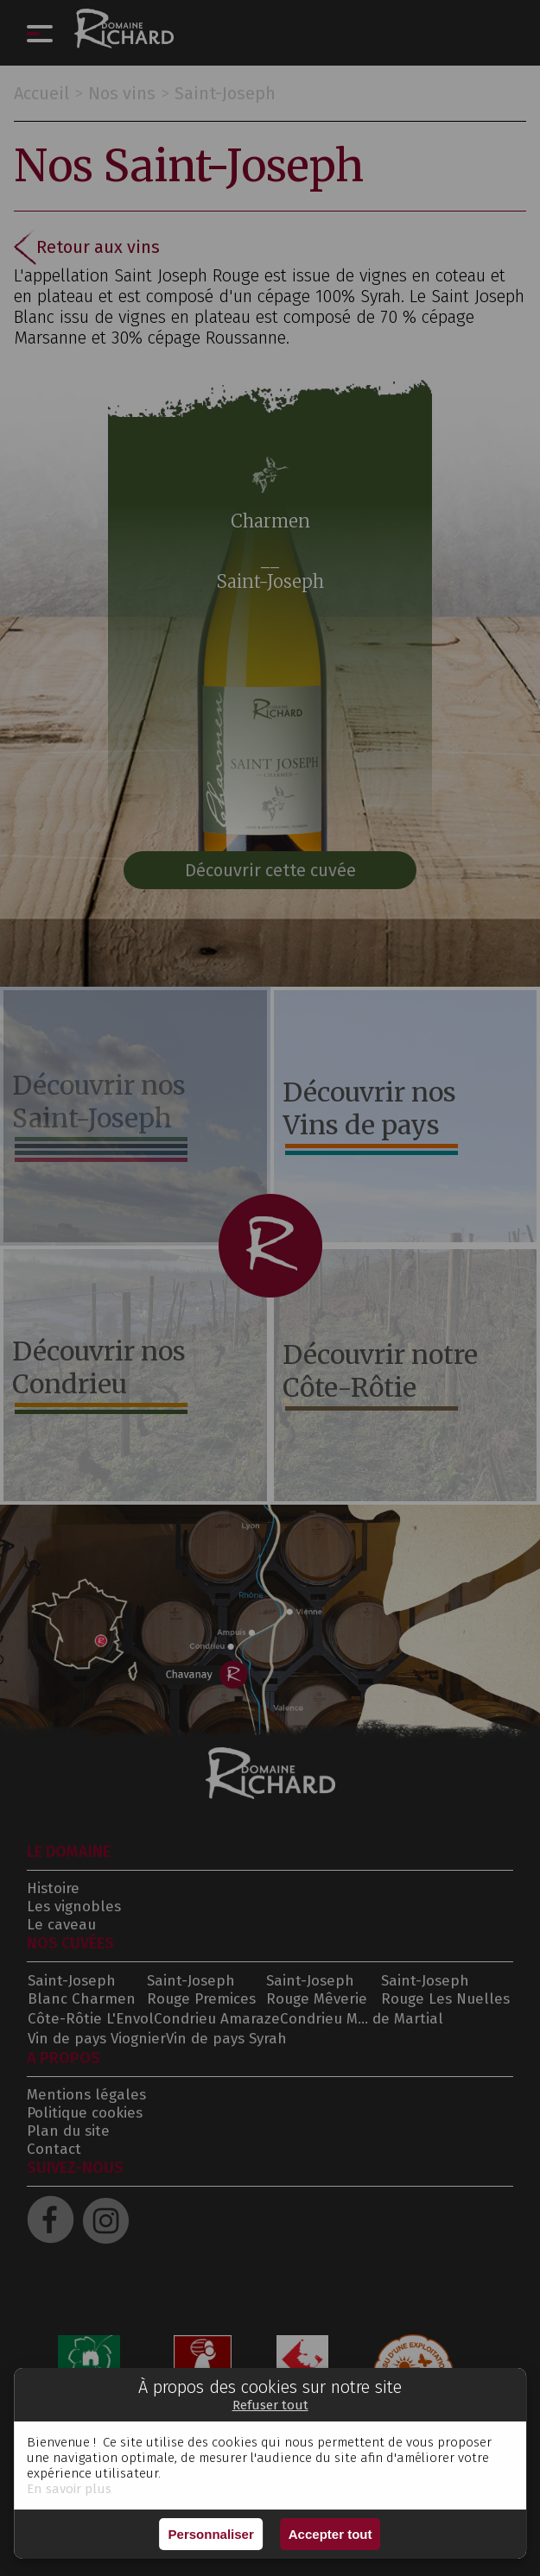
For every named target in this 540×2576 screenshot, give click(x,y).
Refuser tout (270, 2405)
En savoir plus (69, 2489)
